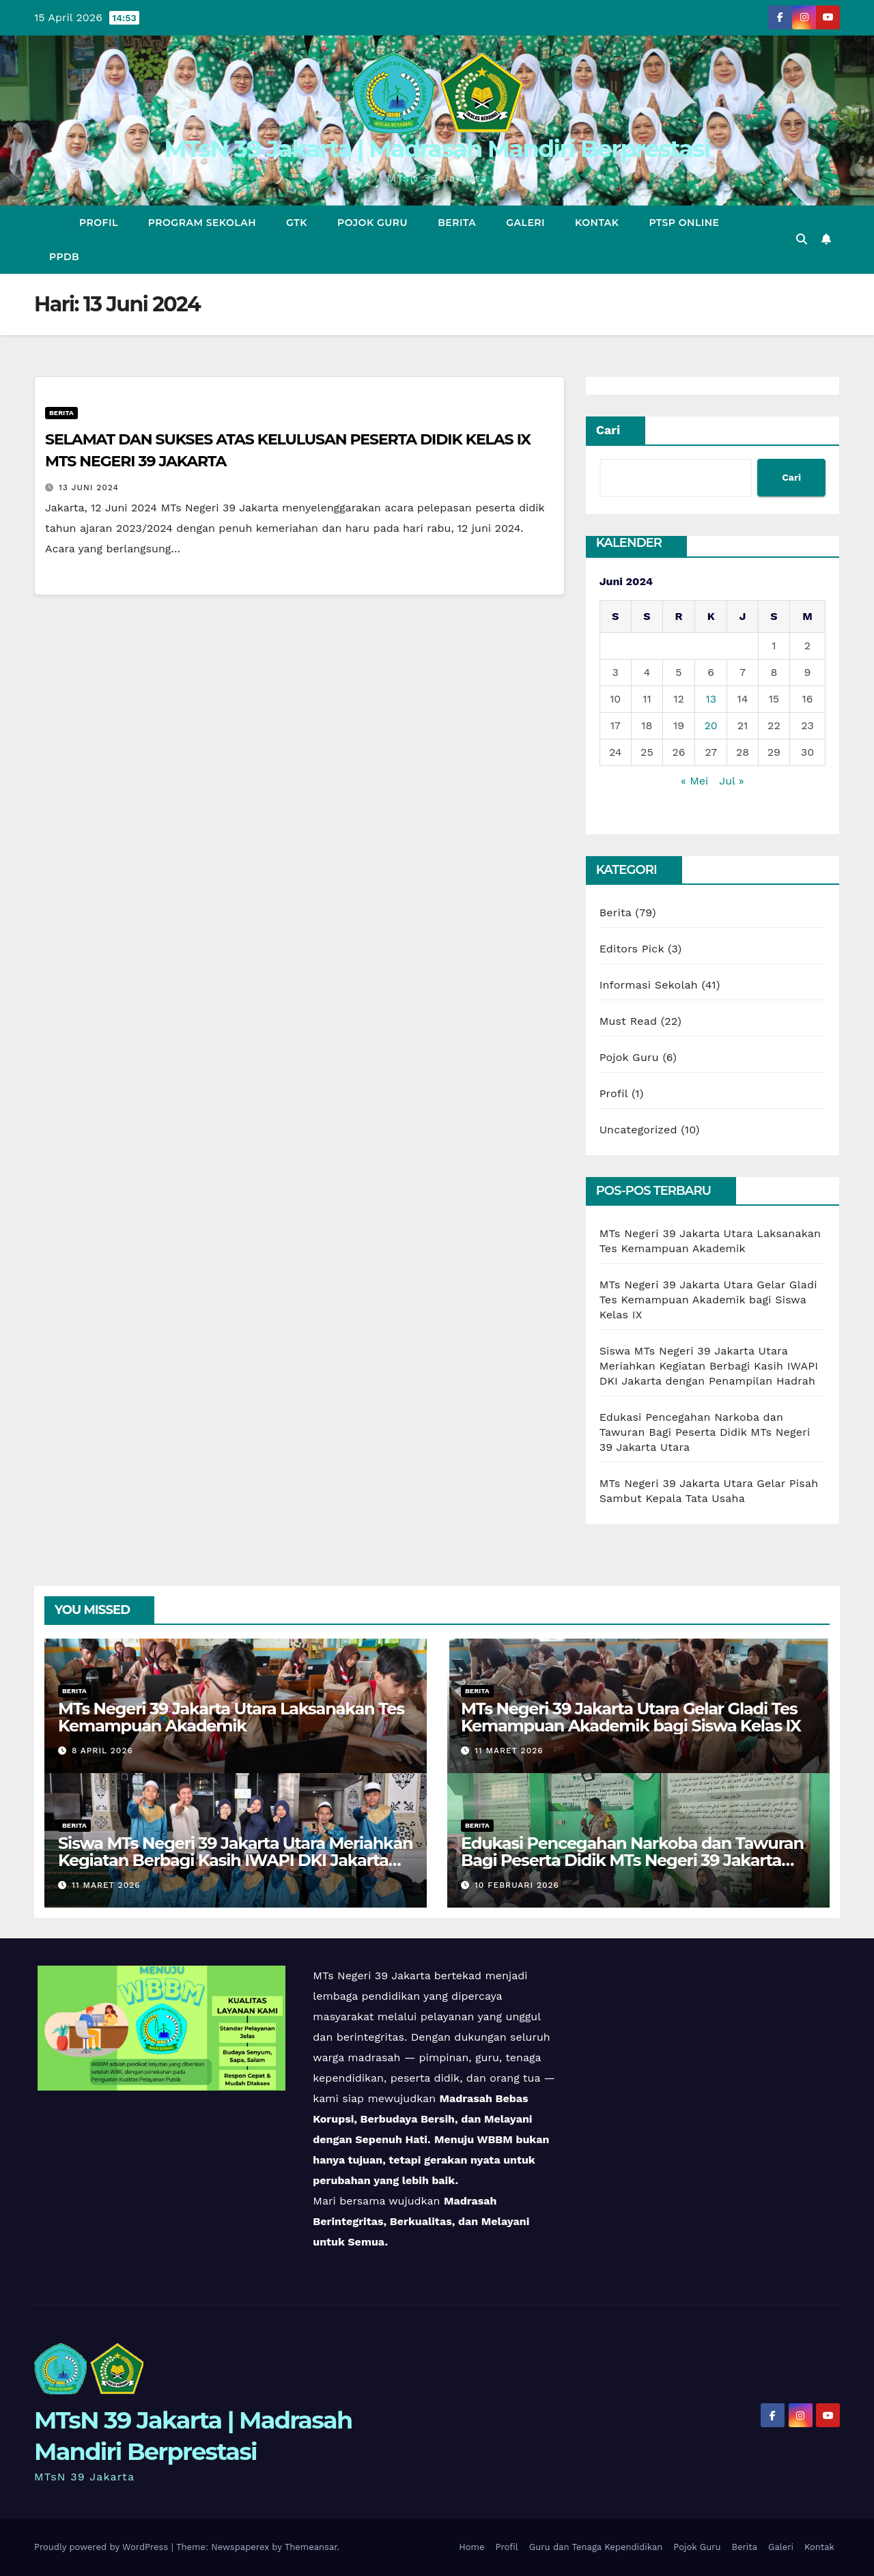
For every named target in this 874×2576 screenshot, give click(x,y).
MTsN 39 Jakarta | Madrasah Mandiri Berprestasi (437, 148)
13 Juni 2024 (89, 487)
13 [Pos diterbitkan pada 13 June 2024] (710, 698)
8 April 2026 (102, 1750)
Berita (457, 222)
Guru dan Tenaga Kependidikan (596, 2547)
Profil (98, 222)
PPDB (64, 257)
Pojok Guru (372, 222)
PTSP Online (684, 222)
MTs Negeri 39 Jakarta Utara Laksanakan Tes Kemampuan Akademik (231, 1717)
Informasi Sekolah (649, 984)
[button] (801, 239)
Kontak (597, 222)
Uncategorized (638, 1129)
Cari (608, 430)
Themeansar (311, 2547)
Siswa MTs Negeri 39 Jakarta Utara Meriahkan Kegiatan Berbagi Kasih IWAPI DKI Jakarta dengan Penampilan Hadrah (709, 1365)
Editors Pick (632, 948)
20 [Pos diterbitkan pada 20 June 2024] (711, 725)
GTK (296, 222)
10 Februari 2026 (517, 1885)
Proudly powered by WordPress (102, 2547)
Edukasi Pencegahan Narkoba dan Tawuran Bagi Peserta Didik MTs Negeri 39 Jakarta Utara (705, 1432)
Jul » (731, 780)
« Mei (694, 780)
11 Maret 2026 (509, 1750)
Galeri (525, 222)
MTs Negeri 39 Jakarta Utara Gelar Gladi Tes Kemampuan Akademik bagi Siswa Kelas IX (708, 1299)
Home (471, 2547)
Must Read (629, 1021)
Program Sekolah (202, 222)
